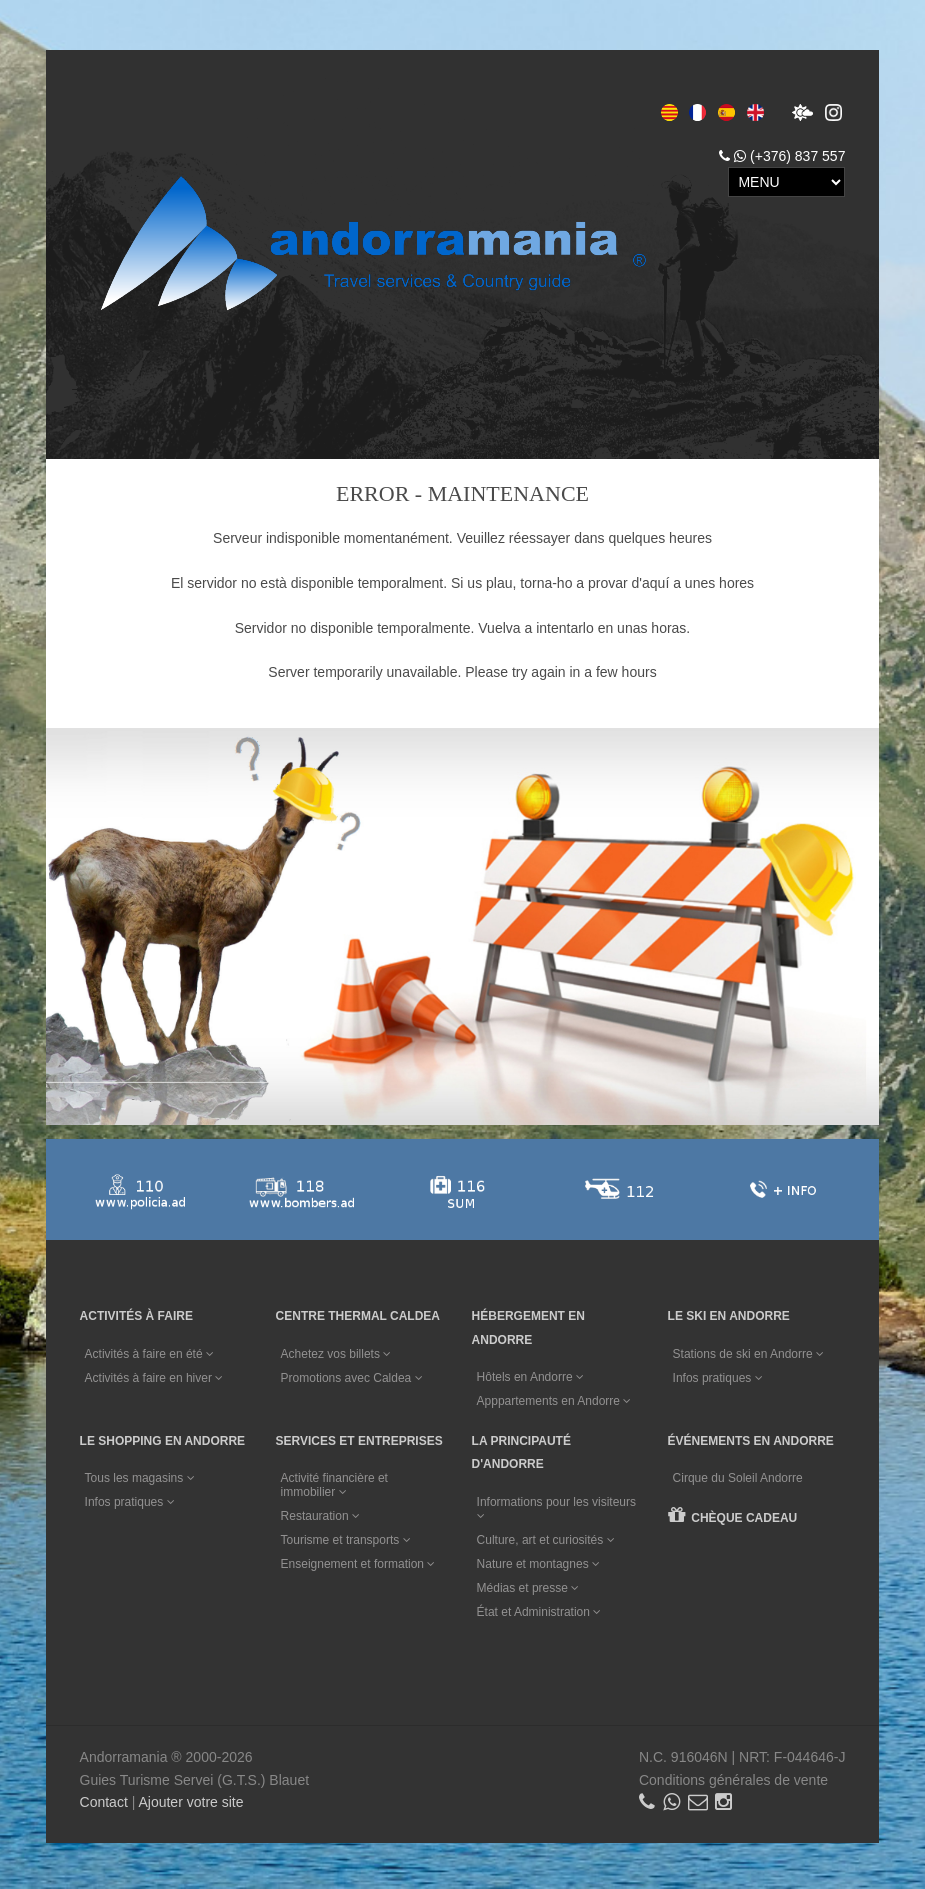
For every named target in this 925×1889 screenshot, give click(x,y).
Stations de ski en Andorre (752, 1352)
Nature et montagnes (540, 1560)
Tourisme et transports (347, 1537)
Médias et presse (530, 1584)
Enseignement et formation (359, 1561)
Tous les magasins (140, 1475)
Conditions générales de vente (733, 1775)
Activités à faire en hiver (154, 1376)
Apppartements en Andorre (556, 1400)
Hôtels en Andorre (532, 1376)
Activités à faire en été (149, 1352)
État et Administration (541, 1608)
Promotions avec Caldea (353, 1376)
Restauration (321, 1513)
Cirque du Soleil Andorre (742, 1475)
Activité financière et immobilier (335, 1482)
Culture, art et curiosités (548, 1536)
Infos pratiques (722, 1376)
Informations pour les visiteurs (558, 1504)
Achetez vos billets (337, 1352)
